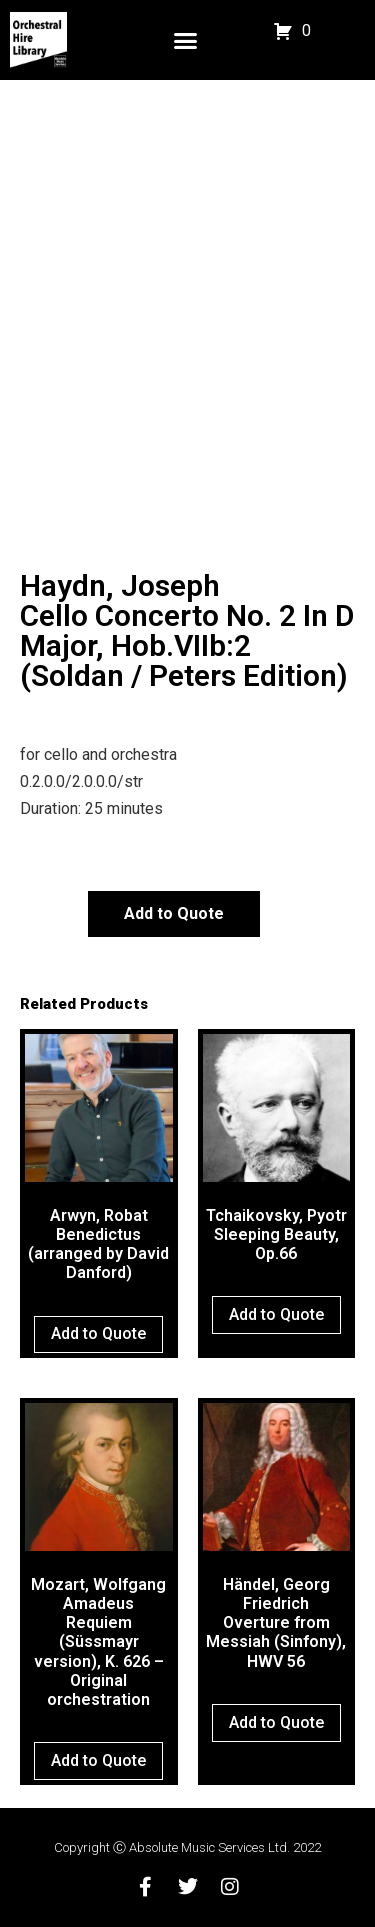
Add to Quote (174, 913)
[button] (186, 40)
